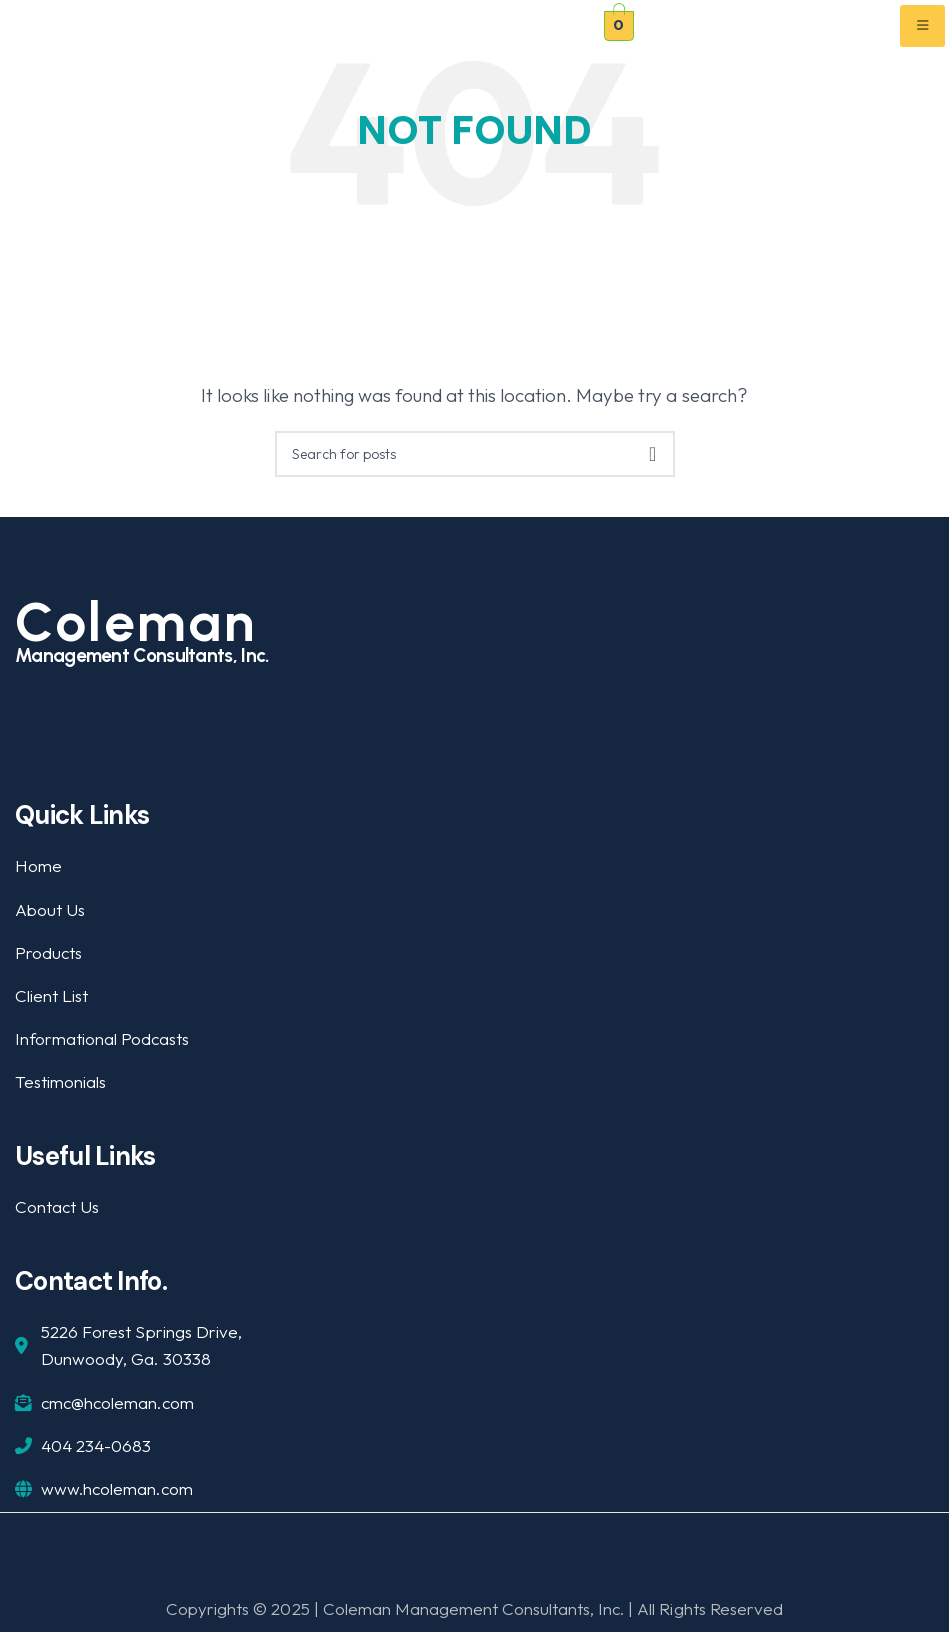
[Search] (475, 454)
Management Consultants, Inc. (141, 655)
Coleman (136, 622)
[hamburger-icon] (922, 26)
